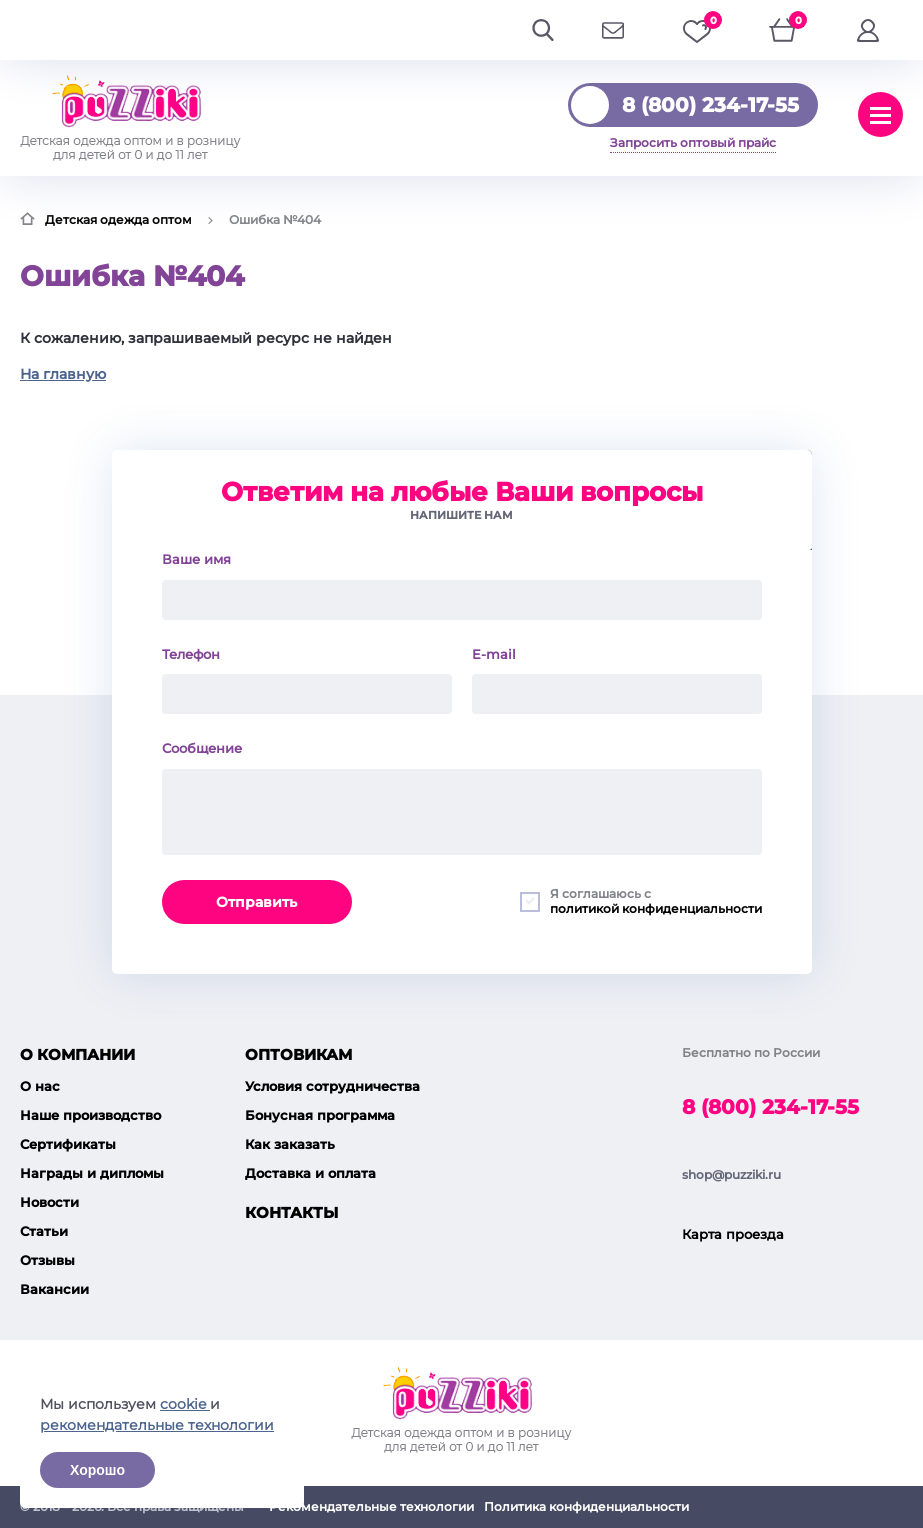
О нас (40, 1086)
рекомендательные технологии (157, 1425)
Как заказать (290, 1144)
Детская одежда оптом (118, 219)
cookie (185, 1404)
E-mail (494, 654)
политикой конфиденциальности (656, 908)
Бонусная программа (320, 1115)
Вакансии (54, 1289)
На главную (63, 374)
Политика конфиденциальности (586, 1506)
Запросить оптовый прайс (693, 142)
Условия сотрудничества (332, 1086)
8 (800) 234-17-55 (710, 105)
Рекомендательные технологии (371, 1506)
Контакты (291, 1212)
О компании (77, 1054)
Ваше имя (196, 559)
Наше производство (90, 1115)
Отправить (256, 902)
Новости (49, 1202)
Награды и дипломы (92, 1173)
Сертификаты (68, 1144)
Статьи (44, 1231)
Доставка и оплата (310, 1173)
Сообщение (202, 748)
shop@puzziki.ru (731, 1174)
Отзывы (47, 1260)
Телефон (191, 654)
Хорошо (97, 1470)
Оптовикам (298, 1054)
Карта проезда (733, 1234)
